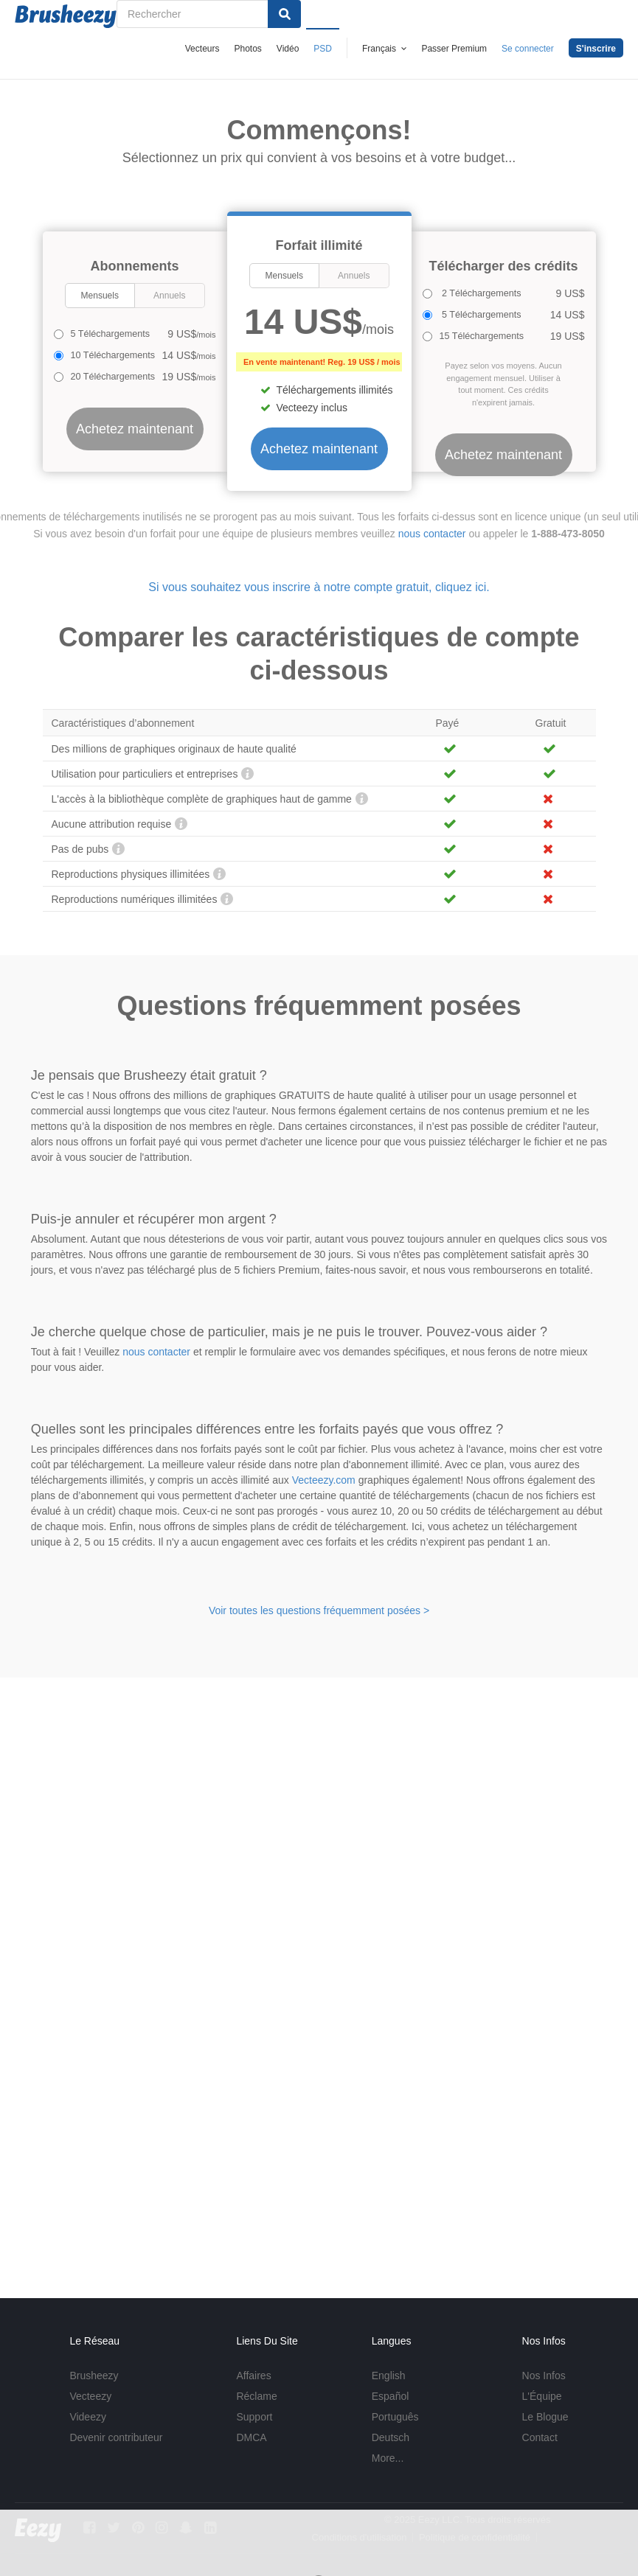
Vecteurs (202, 48)
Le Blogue (545, 2417)
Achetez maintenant (319, 448)
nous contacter (432, 534)
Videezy (87, 2417)
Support (254, 2417)
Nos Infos (544, 2375)
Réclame (256, 2396)
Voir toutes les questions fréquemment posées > (319, 1610)
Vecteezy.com (324, 1480)
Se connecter (528, 48)
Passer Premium (454, 48)
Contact (540, 2437)
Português (395, 2417)
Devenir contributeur (115, 2437)
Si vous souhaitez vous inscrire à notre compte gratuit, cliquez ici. (318, 587)
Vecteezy (90, 2396)
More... (388, 2458)
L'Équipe (542, 2396)
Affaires (253, 2375)
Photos (247, 48)
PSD (322, 48)
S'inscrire (596, 48)
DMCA (251, 2437)
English (389, 2375)
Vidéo (288, 48)
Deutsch (390, 2437)
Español (390, 2396)
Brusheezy (93, 2375)
